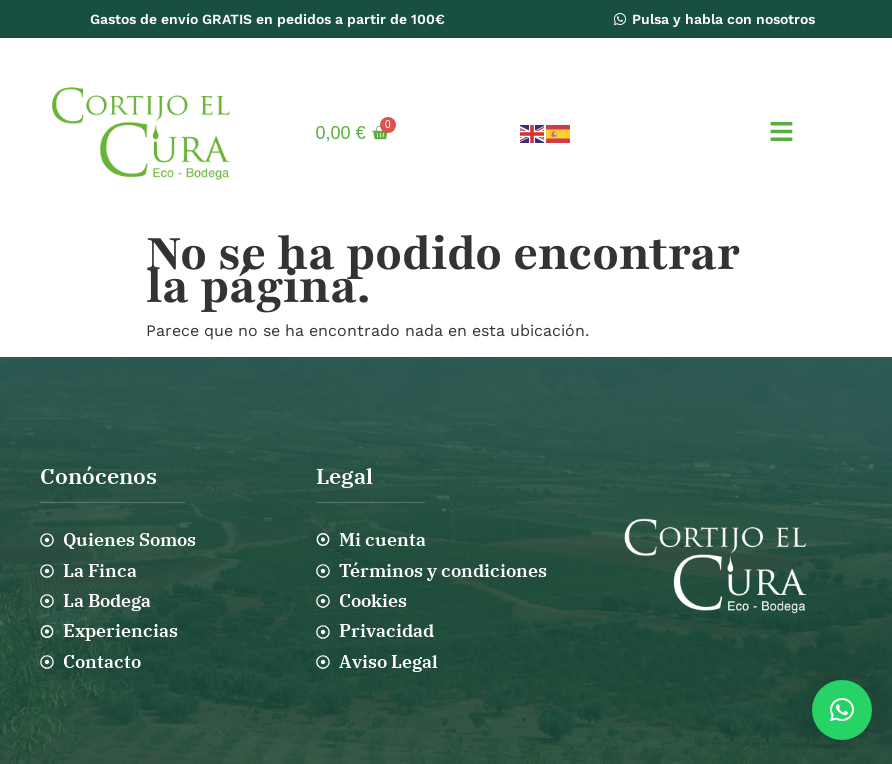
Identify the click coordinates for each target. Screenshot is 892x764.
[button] (781, 133)
